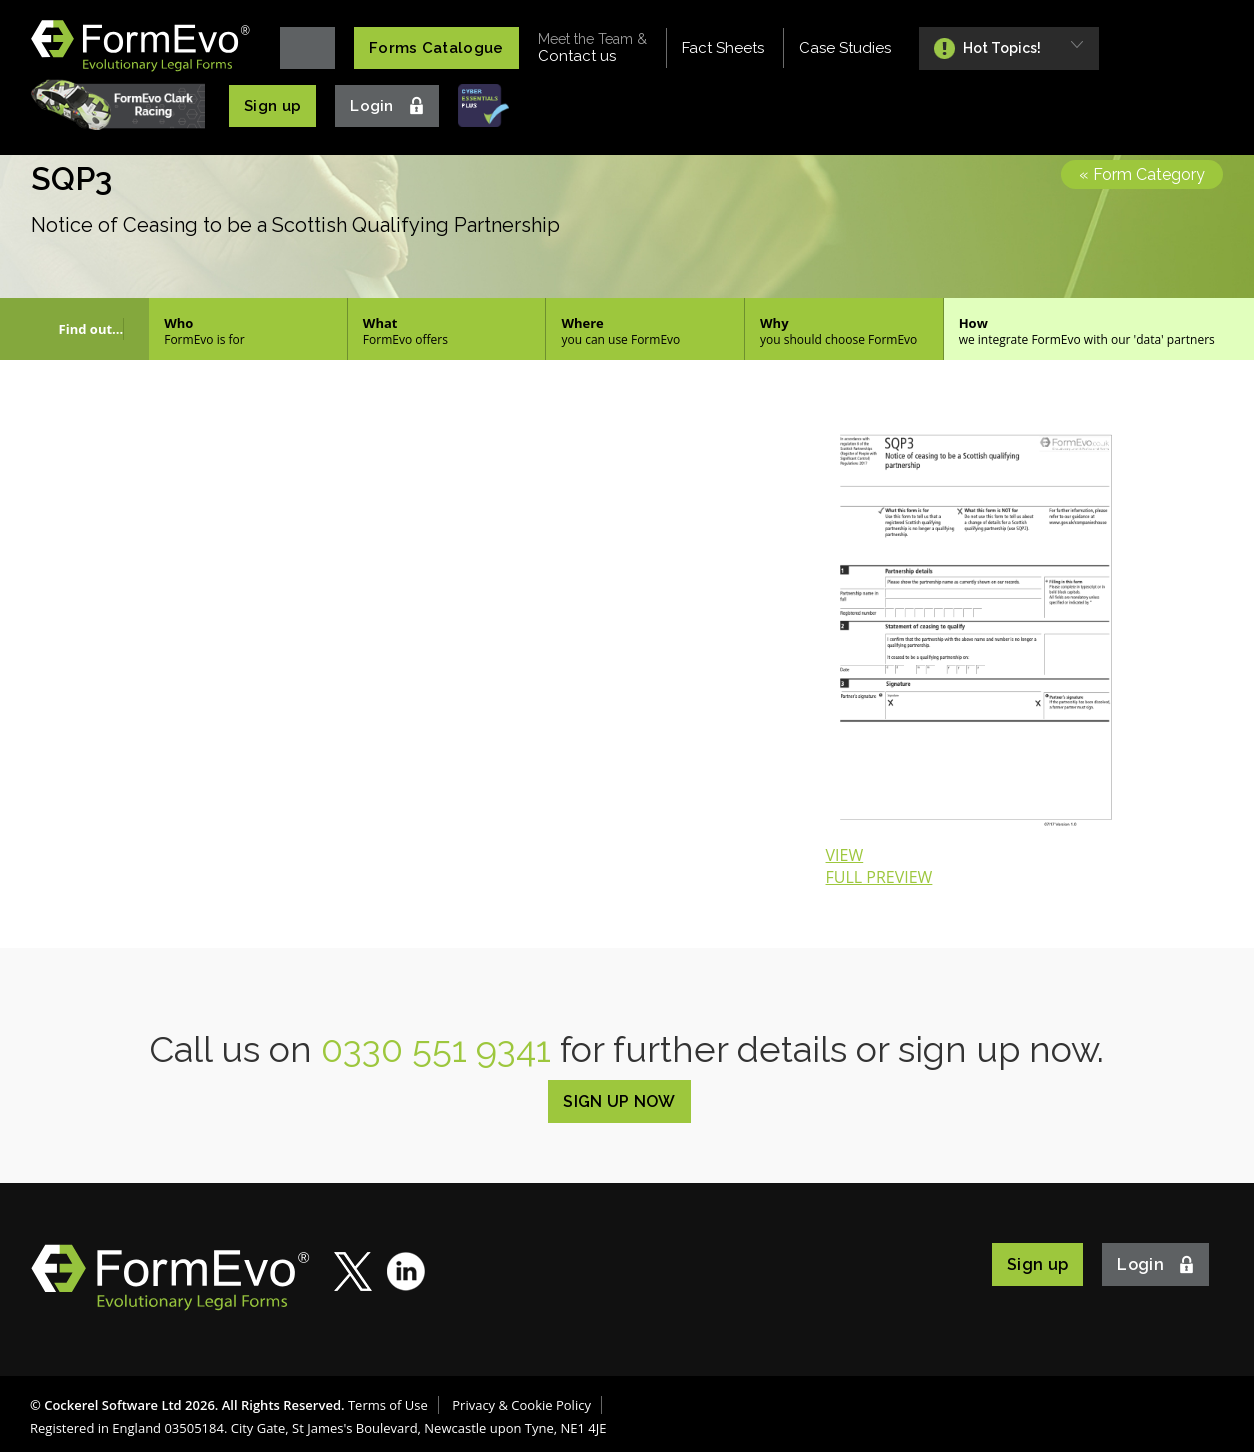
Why (844, 331)
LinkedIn (406, 1271)
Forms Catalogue (436, 48)
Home (307, 48)
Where (645, 331)
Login (372, 106)
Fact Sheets (723, 48)
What (447, 331)
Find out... (91, 329)
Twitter (353, 1271)
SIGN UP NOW (619, 1101)
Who (248, 331)
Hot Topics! (1002, 48)
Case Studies (845, 48)
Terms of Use (388, 1405)
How (1099, 331)
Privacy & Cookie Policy (521, 1405)
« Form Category (1142, 174)
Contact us (592, 48)
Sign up (272, 106)
